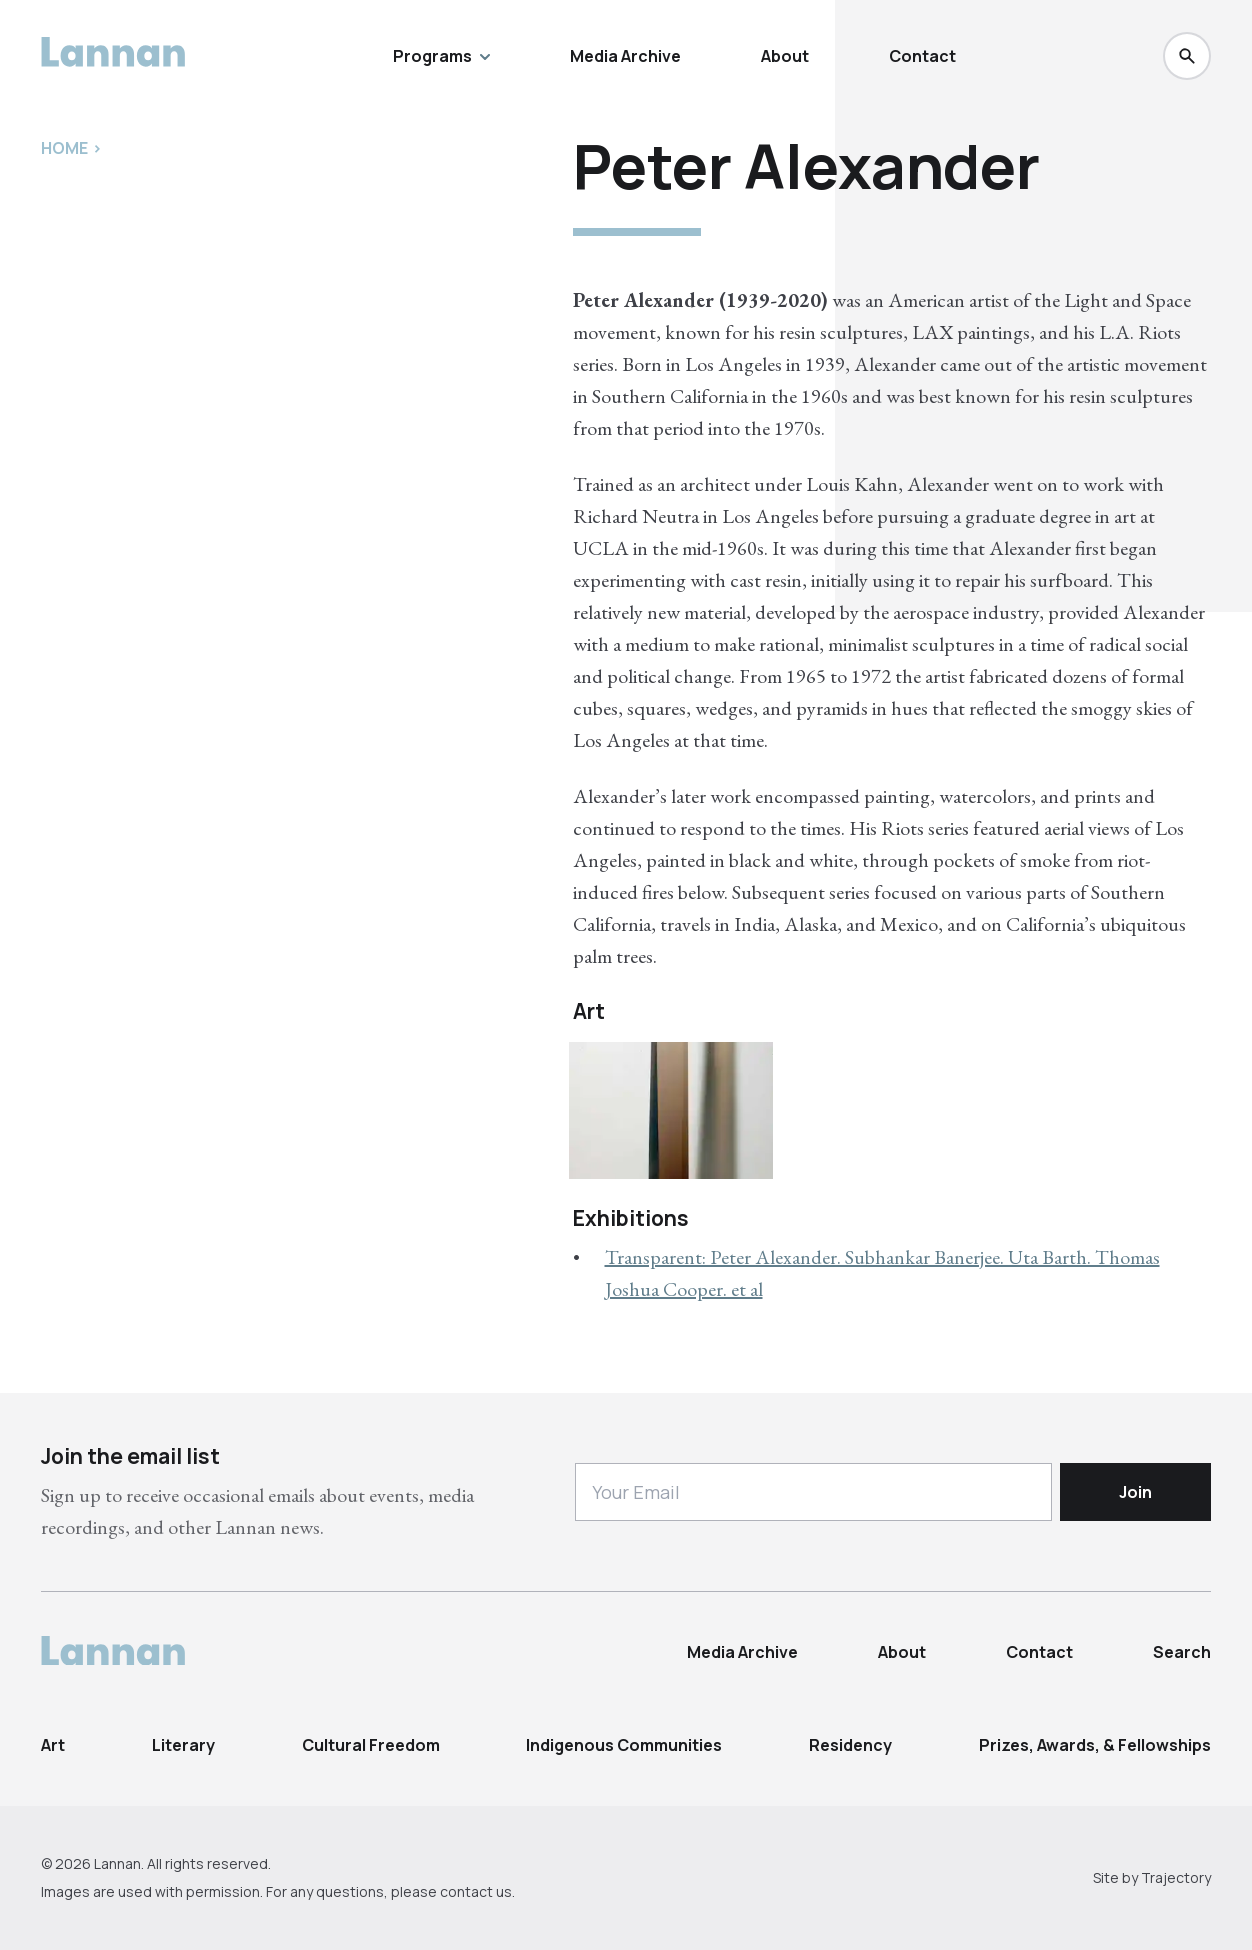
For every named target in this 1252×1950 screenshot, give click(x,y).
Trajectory (1176, 1877)
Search (1182, 1652)
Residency (850, 1745)
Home (64, 148)
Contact (922, 56)
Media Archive (625, 56)
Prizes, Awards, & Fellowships (1095, 1745)
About (785, 56)
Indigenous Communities (624, 1745)
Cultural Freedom (371, 1745)
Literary (183, 1745)
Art (53, 1745)
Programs (441, 56)
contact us (476, 1891)
